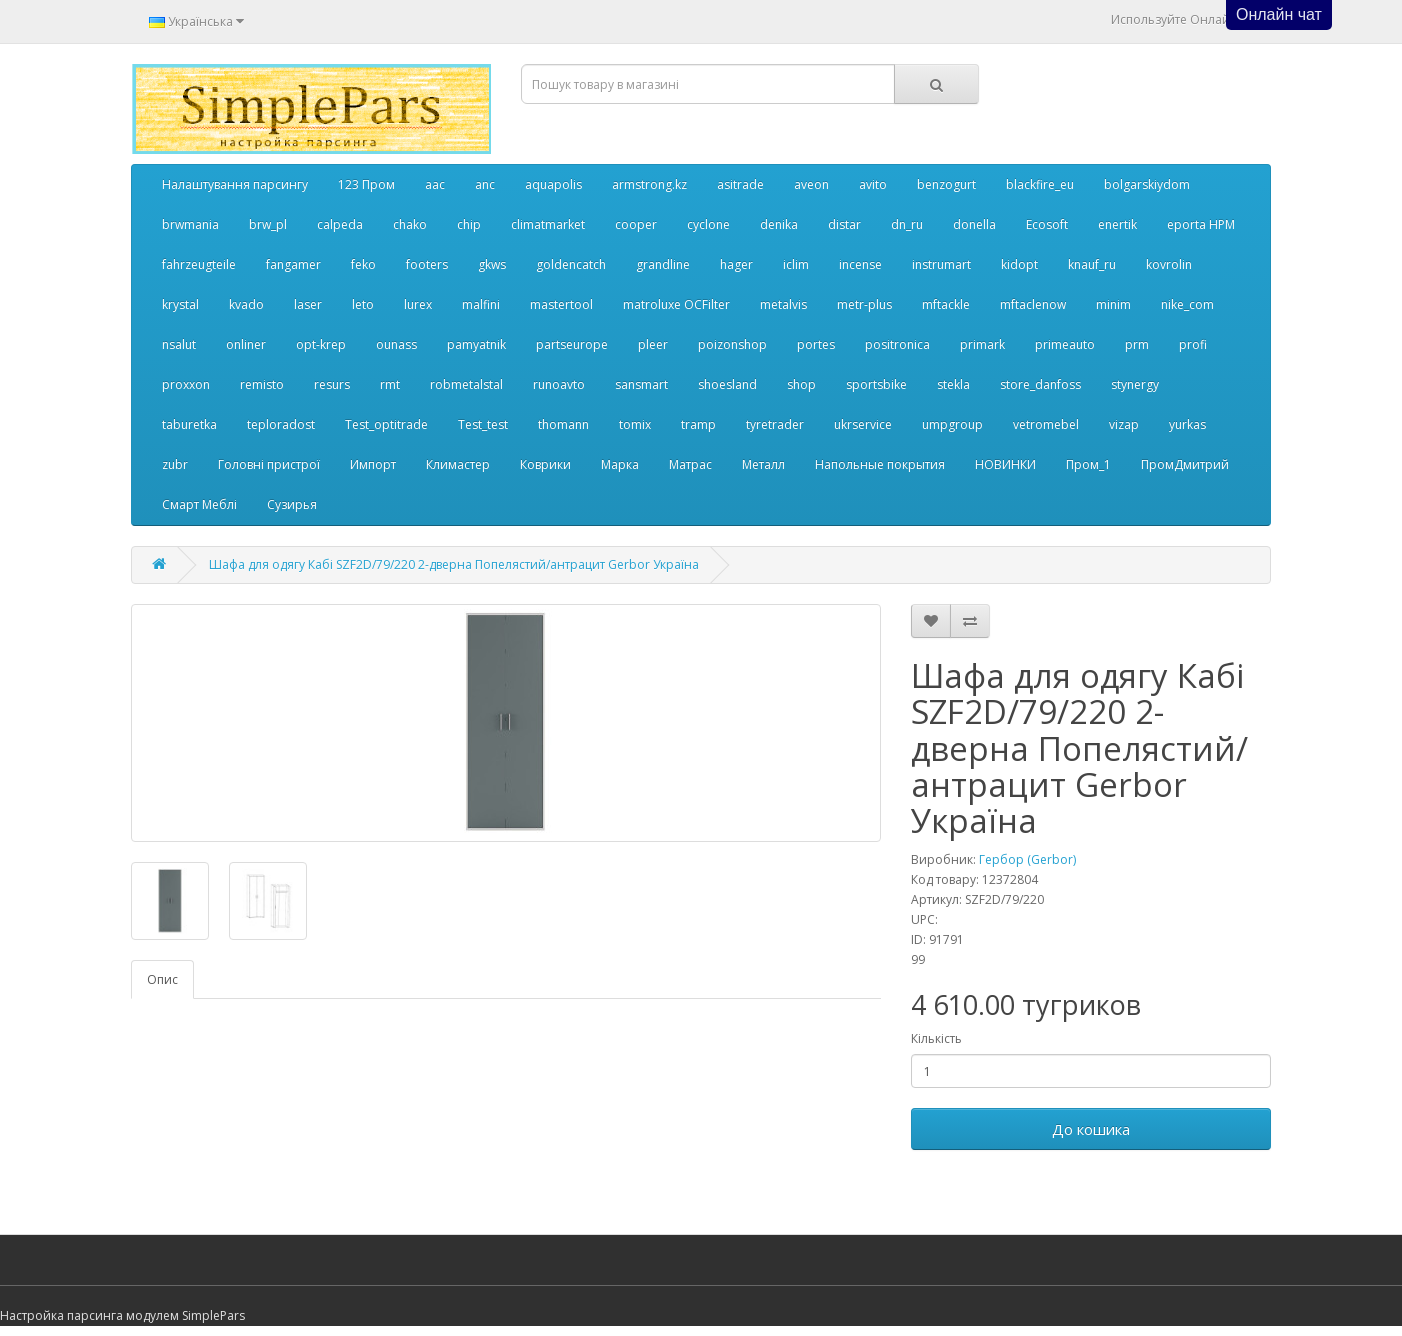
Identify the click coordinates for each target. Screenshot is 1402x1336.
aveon (811, 184)
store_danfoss (1040, 384)
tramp (698, 424)
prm (1137, 344)
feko (363, 264)
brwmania (190, 224)
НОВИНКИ (1005, 464)
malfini (481, 304)
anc (485, 184)
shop (801, 384)
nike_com (1187, 304)
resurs (332, 384)
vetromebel (1046, 424)
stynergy (1135, 384)
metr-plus (864, 304)
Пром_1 (1088, 464)
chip (469, 224)
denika (779, 224)
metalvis (783, 304)
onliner (246, 344)
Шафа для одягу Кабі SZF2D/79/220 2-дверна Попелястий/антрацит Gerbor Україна (454, 564)
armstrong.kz (649, 184)
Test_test (483, 424)
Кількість (936, 1038)
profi (1193, 344)
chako (410, 224)
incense (860, 264)
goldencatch (571, 264)
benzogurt (946, 184)
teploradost (281, 424)
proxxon (186, 384)
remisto (262, 384)
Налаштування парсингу (235, 184)
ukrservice (863, 424)
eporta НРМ (1201, 224)
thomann (563, 424)
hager (736, 264)
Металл (763, 464)
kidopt (1019, 264)
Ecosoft (1047, 224)
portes (816, 344)
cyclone (708, 224)
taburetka (189, 424)
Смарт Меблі (199, 504)
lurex (418, 304)
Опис (162, 979)
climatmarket (548, 224)
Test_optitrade (386, 424)
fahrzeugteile (199, 264)
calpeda (340, 224)
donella (974, 224)
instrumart (941, 264)
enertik (1117, 224)
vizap (1124, 424)
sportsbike (876, 384)
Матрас (690, 464)
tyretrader (775, 424)
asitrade (740, 184)
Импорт (373, 464)
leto (363, 304)
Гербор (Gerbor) (1027, 859)
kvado (246, 304)
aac (435, 184)
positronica (897, 344)
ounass (396, 344)
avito (873, 184)
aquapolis (553, 184)
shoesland (727, 384)
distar (844, 224)
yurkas (1187, 424)
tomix (635, 424)
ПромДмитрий (1185, 464)
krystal (180, 304)
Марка (620, 464)
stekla (953, 384)
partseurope (572, 344)
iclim (796, 264)
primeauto (1065, 344)
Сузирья (292, 504)
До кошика (1091, 1129)
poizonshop (732, 344)
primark (982, 344)
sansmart (641, 384)
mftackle (946, 304)
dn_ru (907, 224)
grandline (663, 264)
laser (308, 304)
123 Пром (366, 184)
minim (1113, 304)
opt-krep (321, 344)
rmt (390, 384)
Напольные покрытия (880, 464)
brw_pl (268, 224)
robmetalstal (466, 384)
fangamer (293, 264)
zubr (175, 464)
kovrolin (1169, 264)
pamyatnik (476, 344)
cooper (636, 224)
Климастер (458, 464)
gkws (492, 264)
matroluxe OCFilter (676, 304)
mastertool (561, 304)
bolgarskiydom (1147, 184)
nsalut (179, 344)
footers (427, 264)
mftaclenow (1033, 304)
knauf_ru (1092, 264)
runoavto (559, 384)
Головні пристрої (269, 464)
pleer (653, 344)
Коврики (545, 464)
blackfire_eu (1040, 184)
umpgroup (952, 424)
